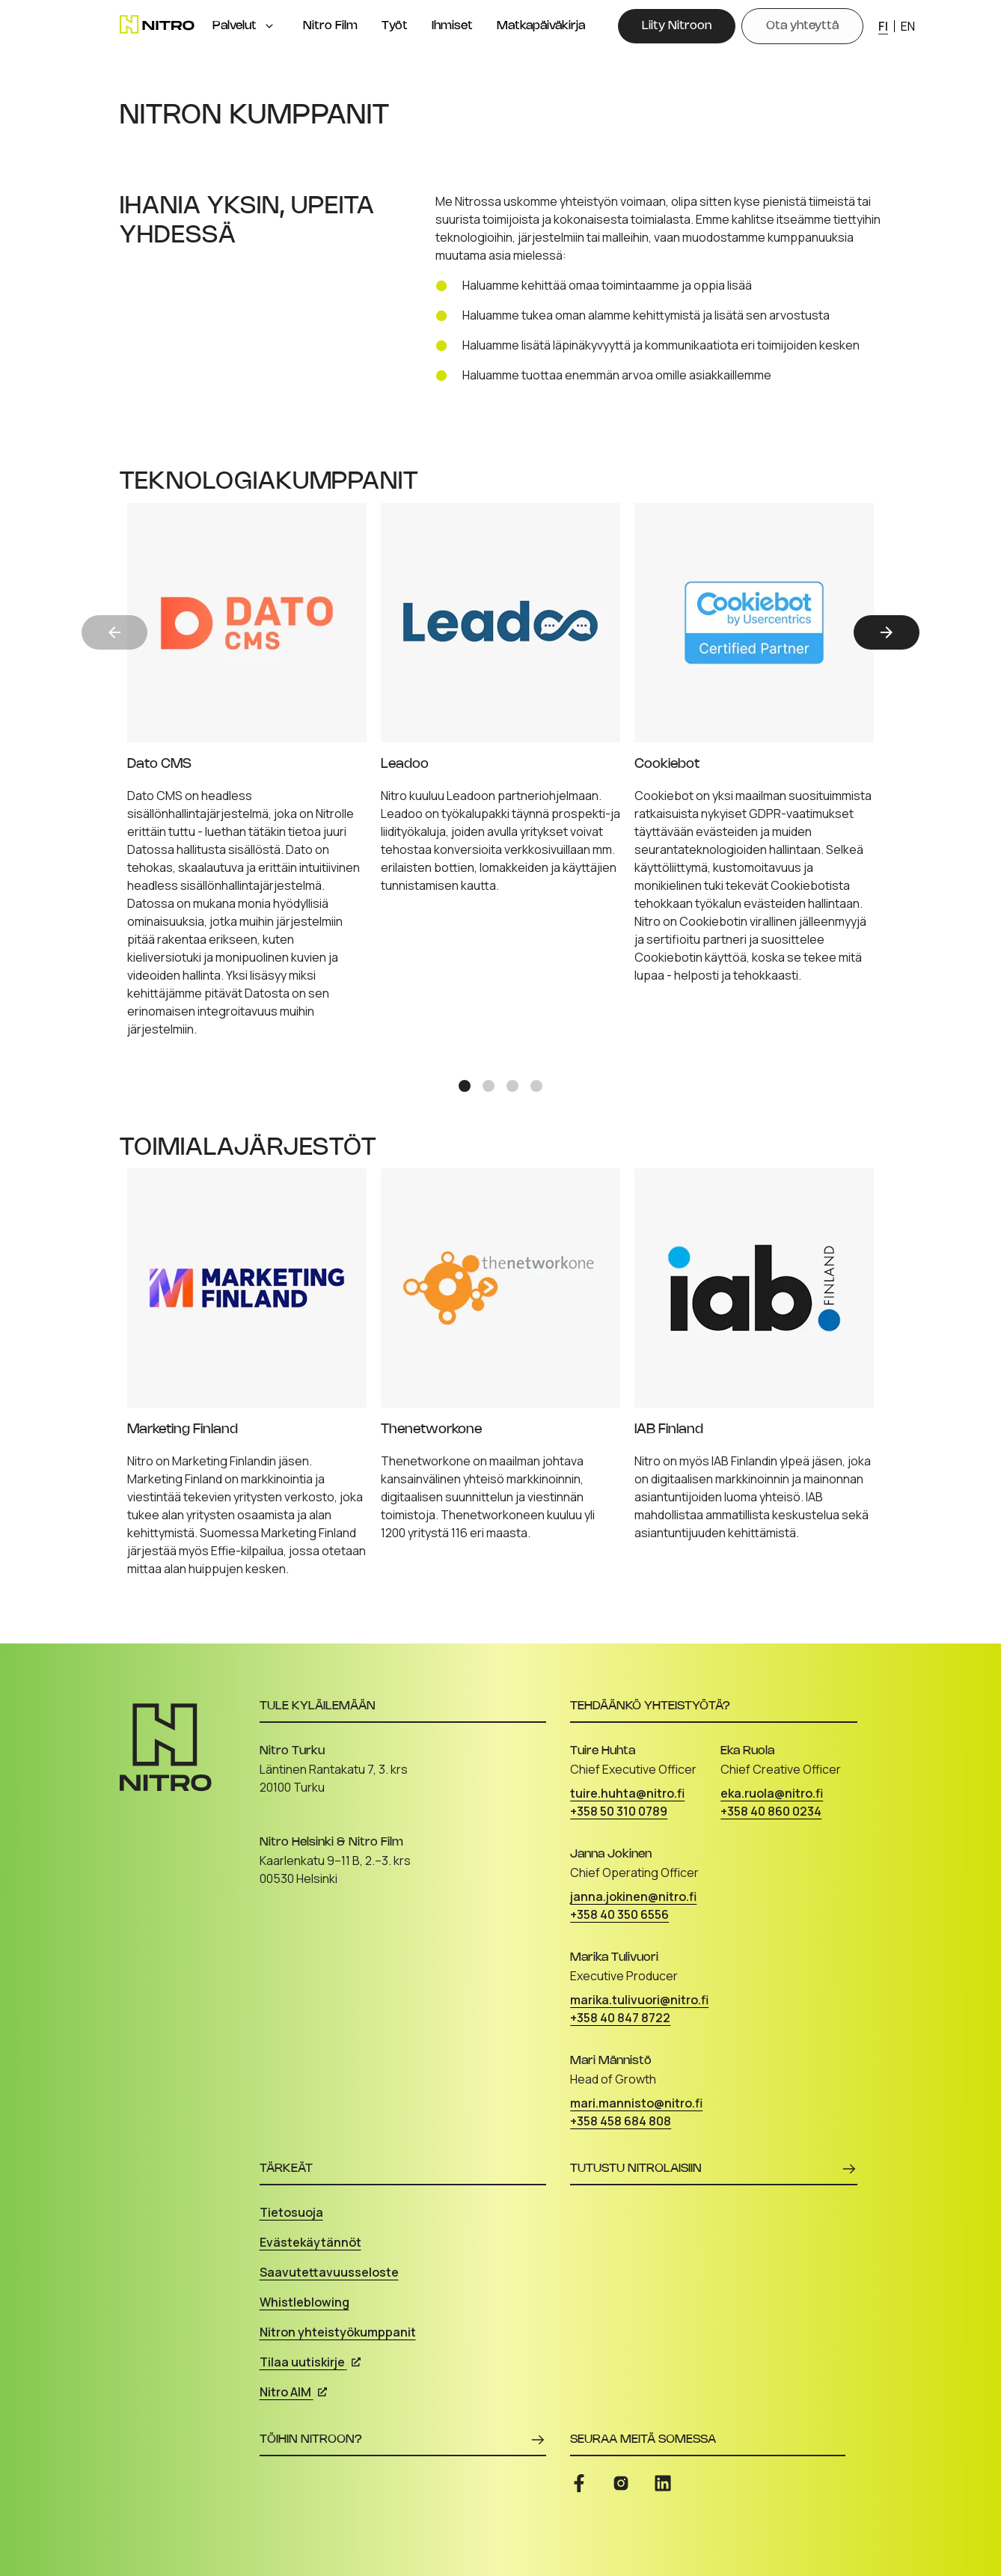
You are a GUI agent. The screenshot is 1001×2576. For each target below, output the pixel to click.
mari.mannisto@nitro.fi (636, 2103)
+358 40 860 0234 (770, 1811)
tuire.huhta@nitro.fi (627, 1793)
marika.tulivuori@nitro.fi (639, 1999)
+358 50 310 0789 (618, 1811)
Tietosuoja (291, 2212)
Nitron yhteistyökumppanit (338, 2332)
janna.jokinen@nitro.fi (633, 1896)
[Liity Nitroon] (676, 26)
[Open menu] (269, 26)
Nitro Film (330, 25)
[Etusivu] (157, 24)
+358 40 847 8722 (620, 2017)
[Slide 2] (488, 1085)
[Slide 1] (464, 1085)
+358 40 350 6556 (619, 1914)
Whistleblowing (304, 2302)
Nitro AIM (293, 2392)
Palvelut (234, 25)
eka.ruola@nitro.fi (771, 1793)
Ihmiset (452, 25)
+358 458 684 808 (620, 2121)
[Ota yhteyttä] (802, 26)
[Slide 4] (536, 1085)
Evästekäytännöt (310, 2242)
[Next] (886, 632)
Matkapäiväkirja (541, 25)
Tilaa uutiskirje (310, 2362)
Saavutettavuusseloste (329, 2272)
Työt (395, 25)
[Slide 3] (512, 1085)
